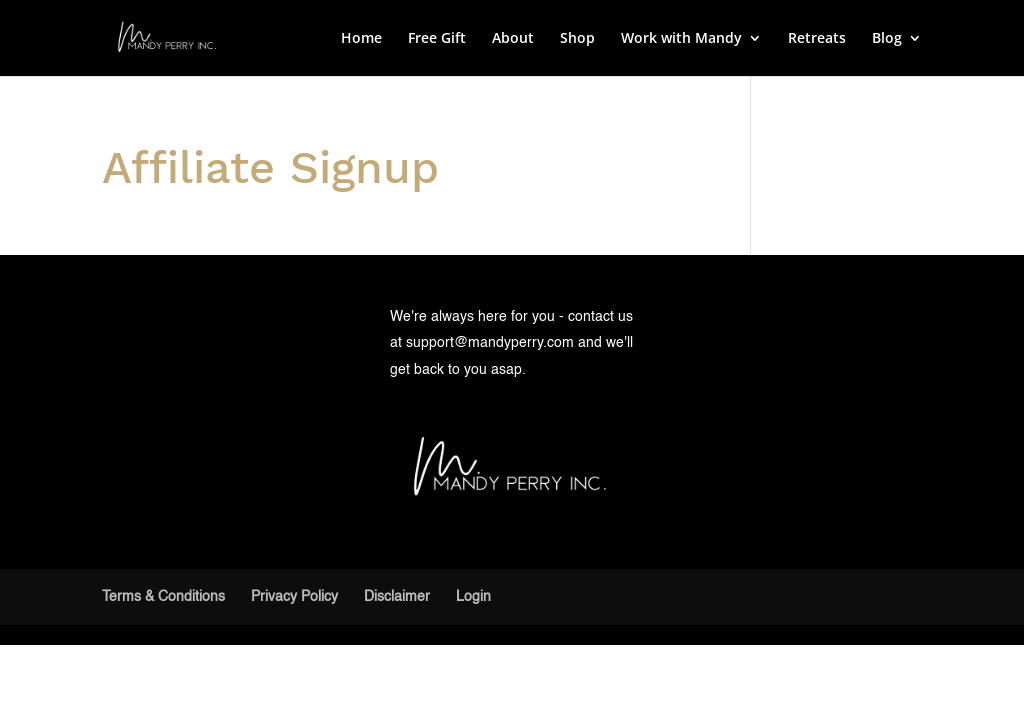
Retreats (817, 39)
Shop (577, 39)
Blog (887, 39)
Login (473, 597)
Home (361, 39)
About (513, 39)
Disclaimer (397, 597)
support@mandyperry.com (490, 343)
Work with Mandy (681, 39)
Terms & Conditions (163, 597)
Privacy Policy (294, 597)
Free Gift (437, 39)
